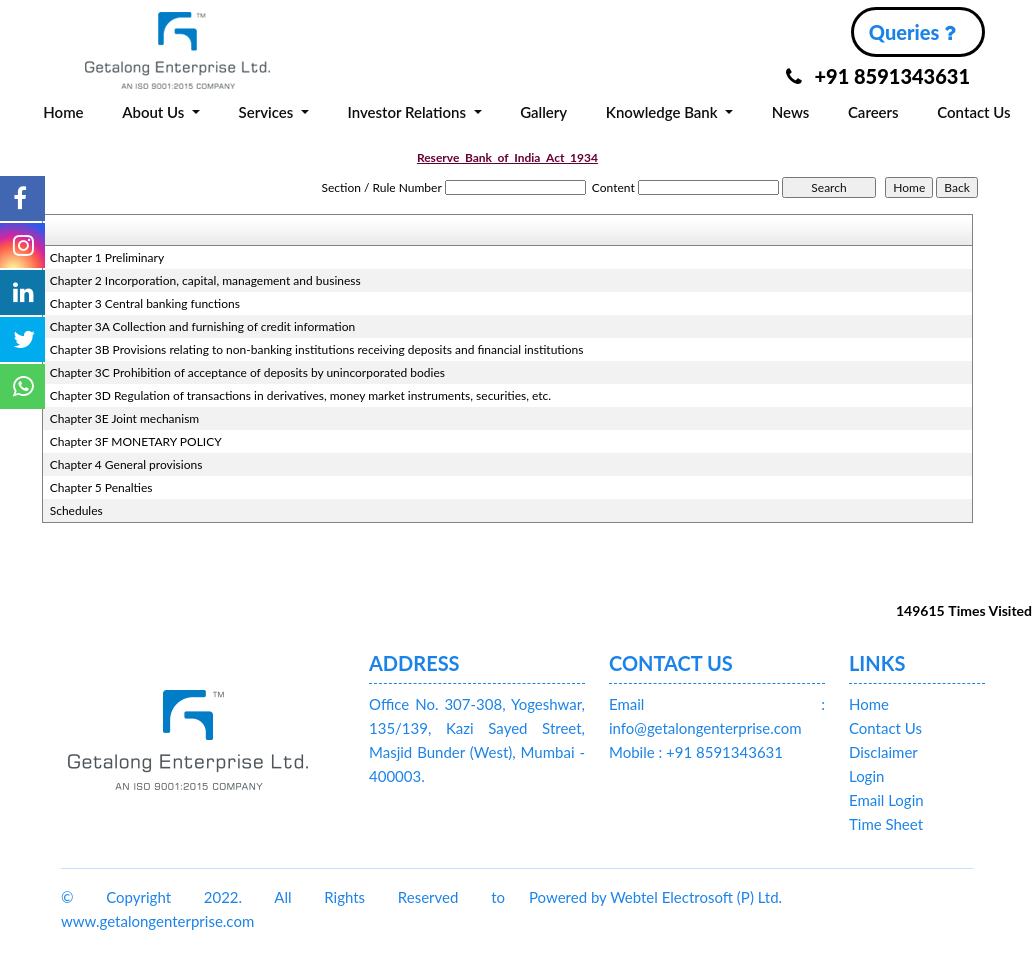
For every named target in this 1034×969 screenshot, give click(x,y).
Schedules (76, 510)
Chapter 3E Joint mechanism (125, 418)
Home (63, 112)
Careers (873, 112)
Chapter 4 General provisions (126, 464)
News (791, 112)
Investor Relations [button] (408, 112)
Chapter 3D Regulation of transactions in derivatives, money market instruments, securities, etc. (300, 395)
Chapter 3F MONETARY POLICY (136, 441)
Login (866, 776)
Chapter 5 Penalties (101, 487)
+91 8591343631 (878, 76)
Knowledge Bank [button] (664, 112)
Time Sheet (886, 824)
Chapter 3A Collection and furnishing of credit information (203, 326)
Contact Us (973, 112)
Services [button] (268, 112)
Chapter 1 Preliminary (107, 257)
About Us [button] (155, 112)
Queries (912, 32)
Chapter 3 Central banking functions (145, 303)
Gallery (543, 112)
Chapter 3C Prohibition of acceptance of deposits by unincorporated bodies (247, 372)
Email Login (886, 800)
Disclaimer (883, 752)
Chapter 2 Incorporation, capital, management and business (205, 280)
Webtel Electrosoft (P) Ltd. (696, 897)
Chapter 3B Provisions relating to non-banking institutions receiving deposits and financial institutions (317, 349)
